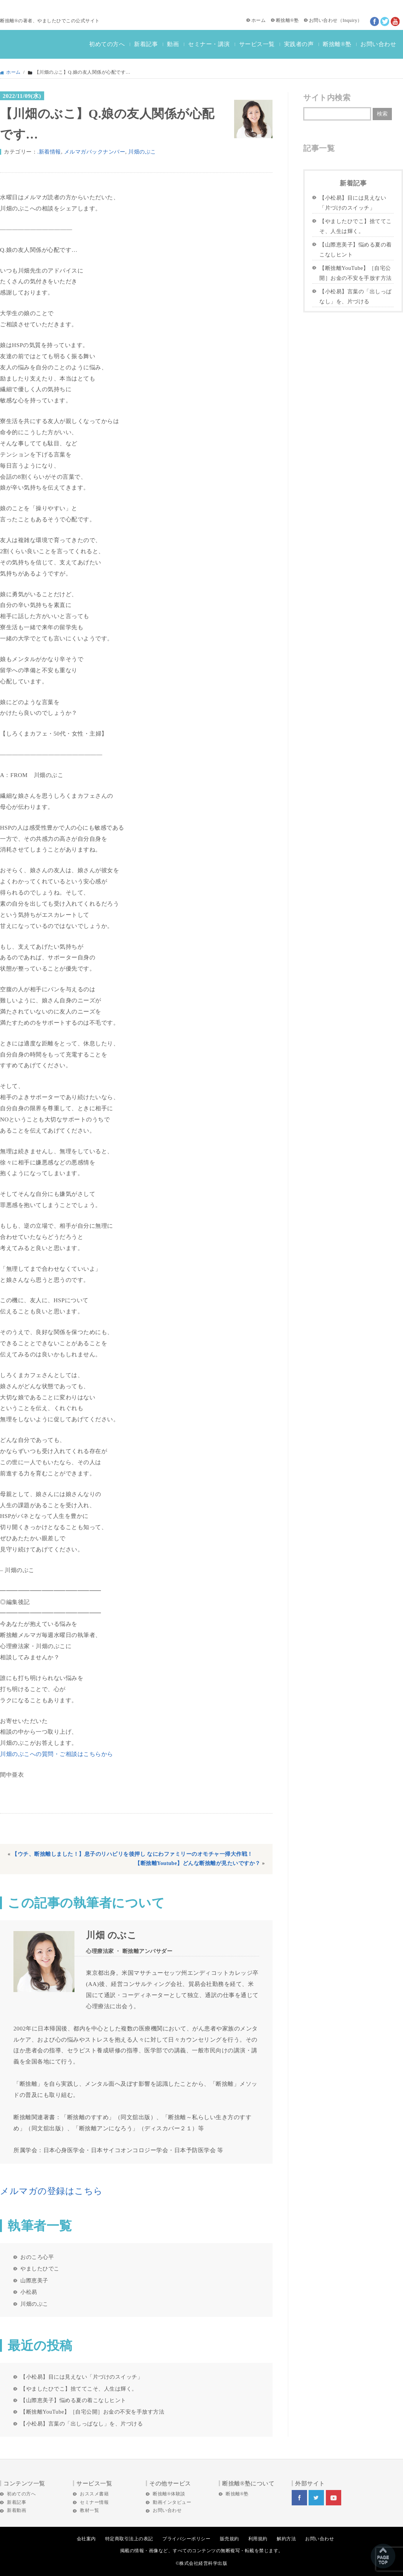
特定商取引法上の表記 (129, 2538)
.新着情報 (49, 152)
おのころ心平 (37, 2257)
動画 (173, 44)
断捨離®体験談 (169, 2494)
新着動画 (16, 2510)
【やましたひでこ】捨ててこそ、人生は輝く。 (78, 2389)
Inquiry (349, 20)
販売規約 (229, 2538)
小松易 (28, 2292)
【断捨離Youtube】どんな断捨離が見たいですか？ (198, 1863)
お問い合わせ (323, 20)
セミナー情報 (94, 2502)
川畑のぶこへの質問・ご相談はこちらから (56, 1754)
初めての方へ (107, 44)
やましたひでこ (39, 2268)
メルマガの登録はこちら (51, 2191)
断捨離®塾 (287, 20)
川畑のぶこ (142, 152)
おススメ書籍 (94, 2494)
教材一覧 (89, 2510)
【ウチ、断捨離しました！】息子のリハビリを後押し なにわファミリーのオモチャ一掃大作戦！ (132, 1854)
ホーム (258, 20)
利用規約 (258, 2538)
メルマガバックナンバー (95, 152)
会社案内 (86, 2538)
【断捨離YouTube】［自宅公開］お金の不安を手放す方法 (92, 2412)
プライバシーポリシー (186, 2538)
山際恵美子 (34, 2280)
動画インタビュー (172, 2502)
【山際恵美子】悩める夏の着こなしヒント (73, 2400)
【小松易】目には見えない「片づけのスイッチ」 (81, 2377)
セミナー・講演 (209, 44)
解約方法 (286, 2538)
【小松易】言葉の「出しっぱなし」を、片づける (81, 2424)
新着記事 (146, 44)
